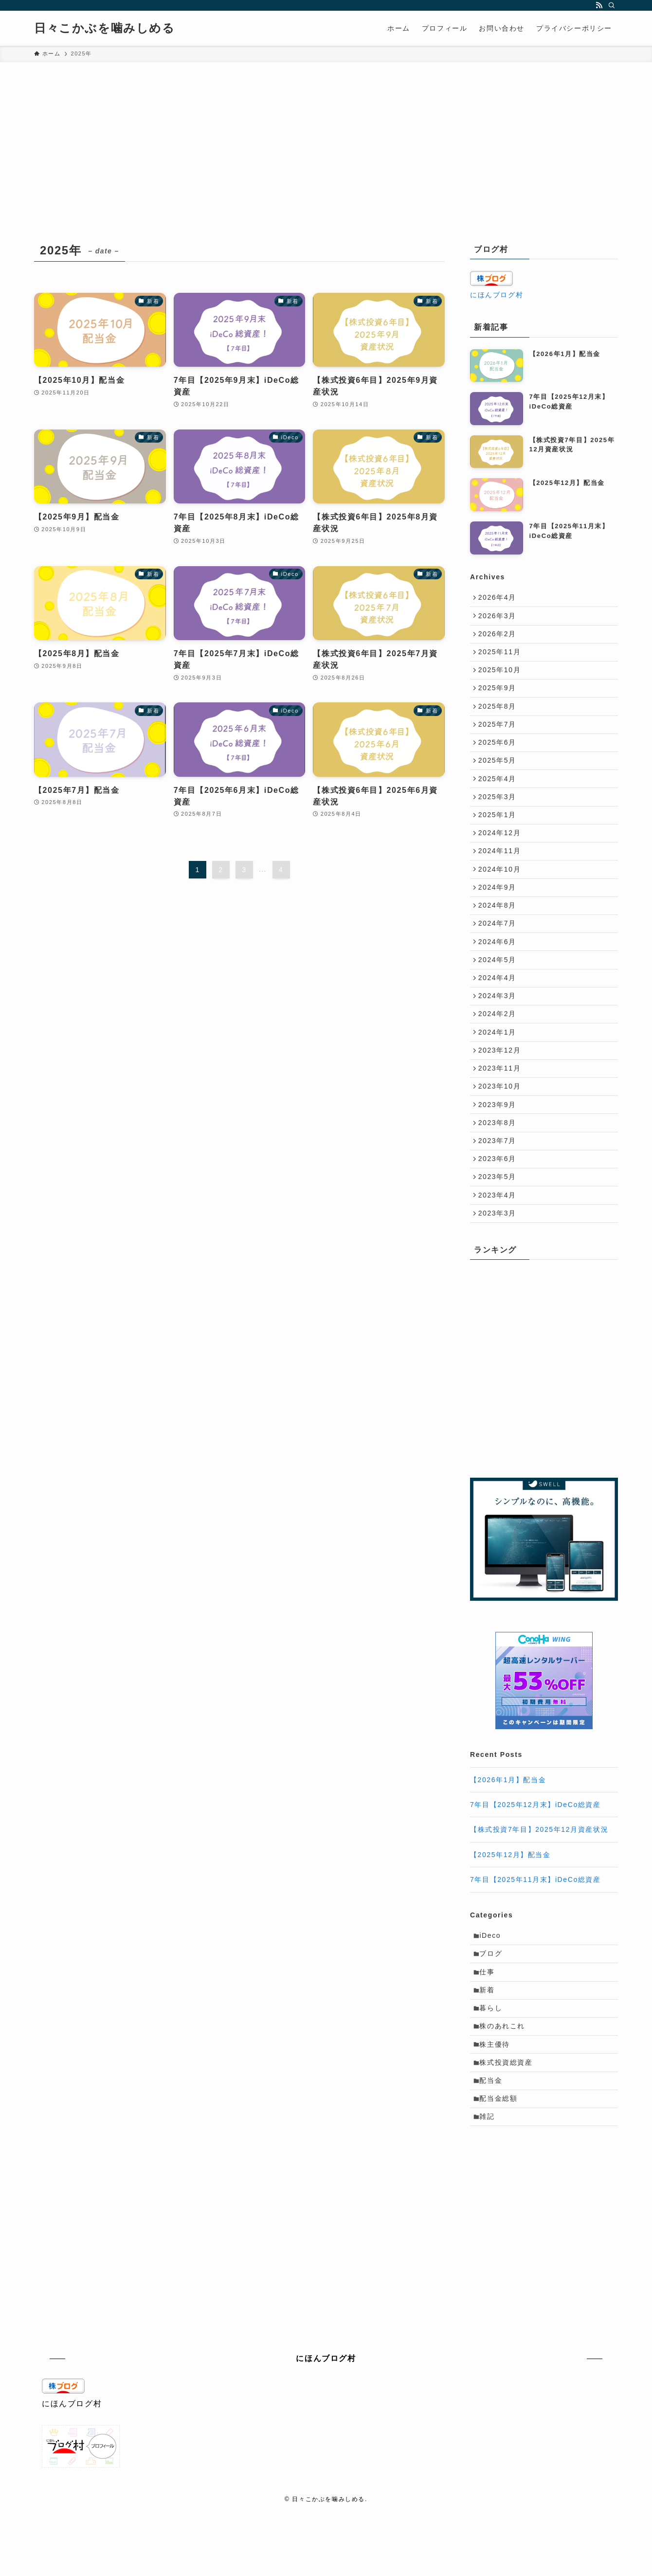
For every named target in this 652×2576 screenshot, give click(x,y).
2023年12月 (501, 1104)
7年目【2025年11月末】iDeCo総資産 (535, 1954)
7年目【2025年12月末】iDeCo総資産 (535, 1879)
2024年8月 (499, 943)
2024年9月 (499, 922)
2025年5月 (499, 781)
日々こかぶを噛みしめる (104, 28)
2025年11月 (501, 659)
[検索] (611, 5)
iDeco (493, 2011)
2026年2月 (499, 639)
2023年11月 (501, 1124)
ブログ (493, 2031)
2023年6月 (499, 1226)
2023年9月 (499, 1165)
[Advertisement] (326, 166)
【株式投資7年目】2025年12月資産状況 (539, 1904)
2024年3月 (499, 1044)
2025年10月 (501, 679)
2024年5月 (499, 1003)
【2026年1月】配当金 (508, 1854)
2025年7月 (499, 740)
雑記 (489, 2214)
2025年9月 (499, 700)
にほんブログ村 (496, 295)
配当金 (493, 2173)
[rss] (599, 5)
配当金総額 (501, 2193)
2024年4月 (499, 1023)
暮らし (493, 2092)
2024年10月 (501, 902)
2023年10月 (501, 1145)
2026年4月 (499, 599)
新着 (489, 2071)
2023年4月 (499, 1266)
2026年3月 (499, 619)
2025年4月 (499, 801)
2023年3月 (499, 1286)
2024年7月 (499, 962)
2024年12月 (501, 861)
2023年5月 (499, 1246)
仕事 (489, 2052)
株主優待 (497, 2132)
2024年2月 (499, 1064)
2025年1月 (499, 841)
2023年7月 (499, 1205)
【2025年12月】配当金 (510, 1929)
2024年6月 (499, 983)
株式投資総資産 (508, 2153)
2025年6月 (499, 760)
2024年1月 (499, 1084)
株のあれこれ (505, 2112)
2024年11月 (501, 882)
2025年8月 (499, 720)
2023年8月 (499, 1185)
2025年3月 (499, 821)
